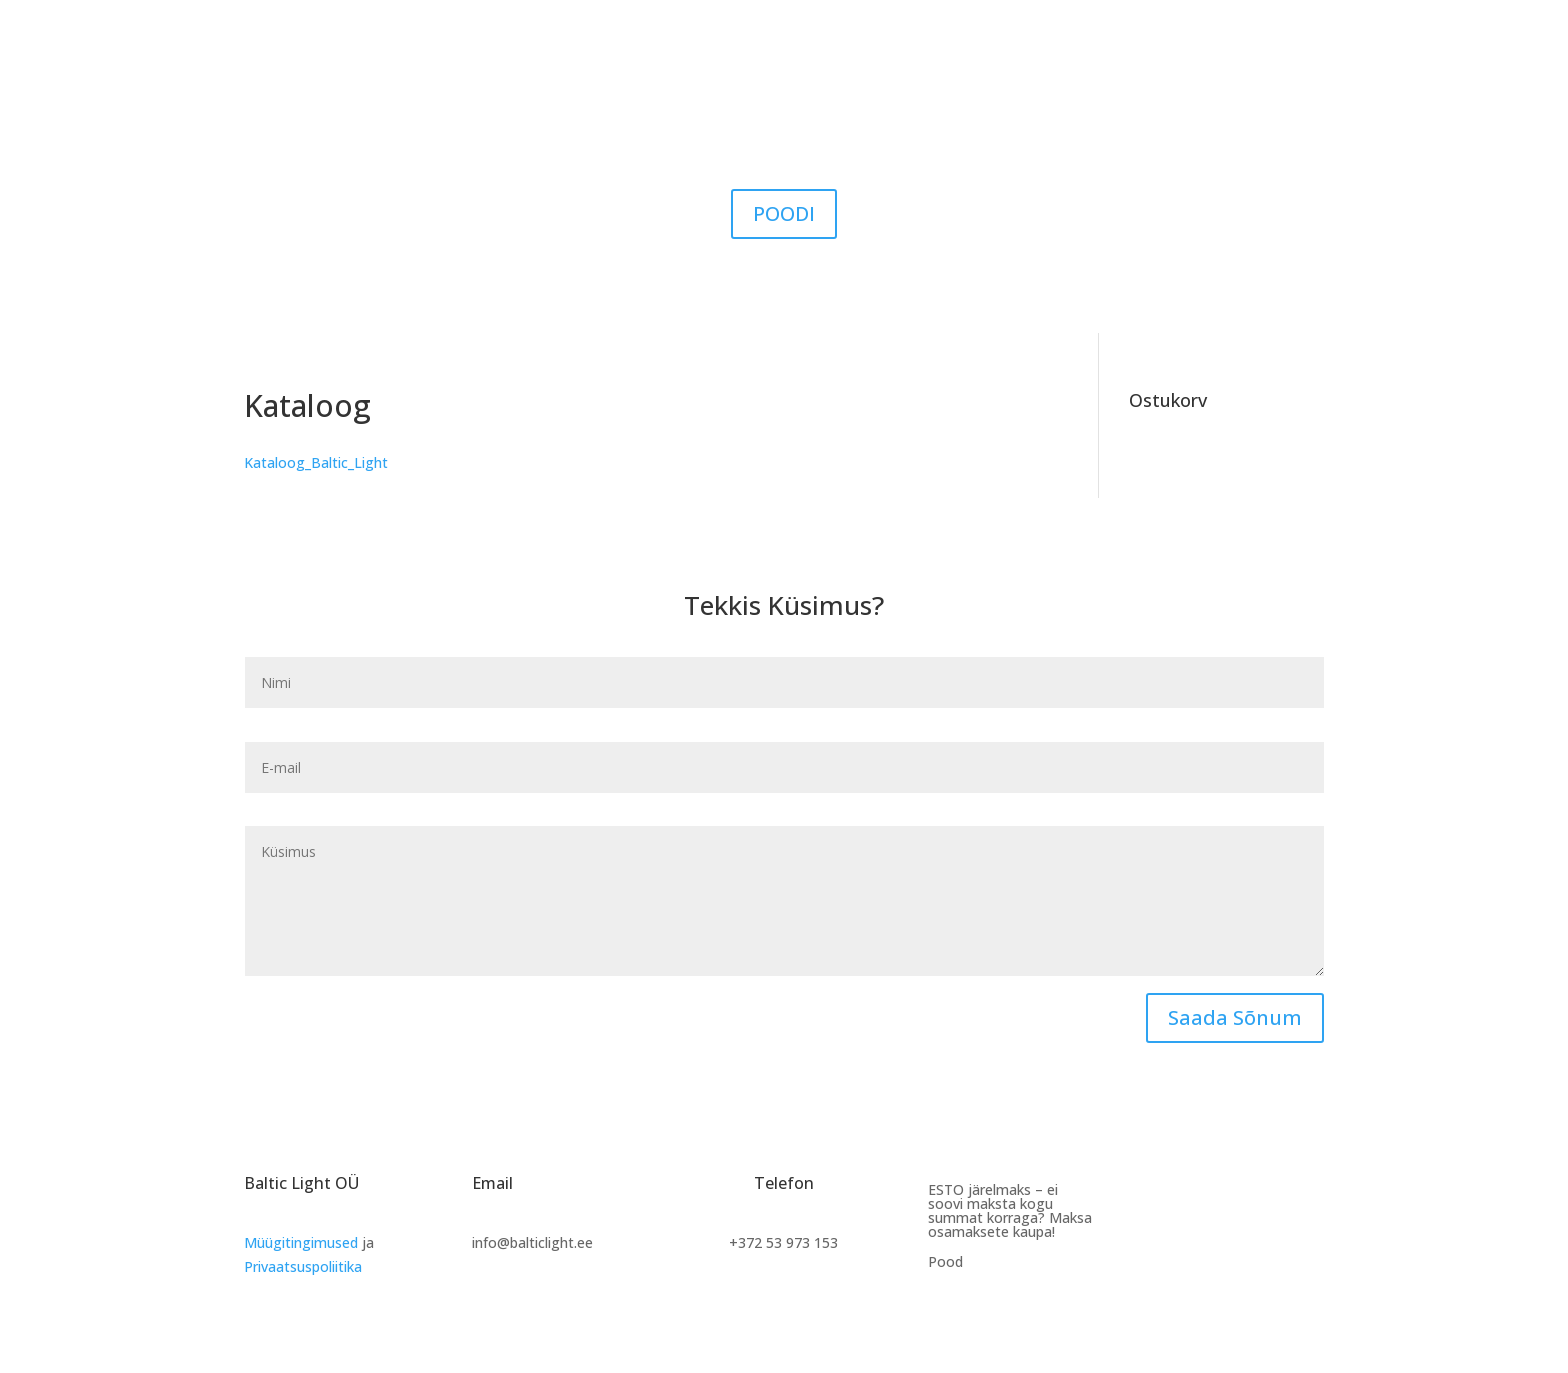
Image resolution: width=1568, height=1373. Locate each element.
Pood (945, 1263)
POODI (784, 213)
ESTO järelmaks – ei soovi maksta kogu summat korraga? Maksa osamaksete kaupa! (1010, 1212)
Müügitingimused (301, 1242)
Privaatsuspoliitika (303, 1266)
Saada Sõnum (1235, 1017)
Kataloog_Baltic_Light (316, 462)
